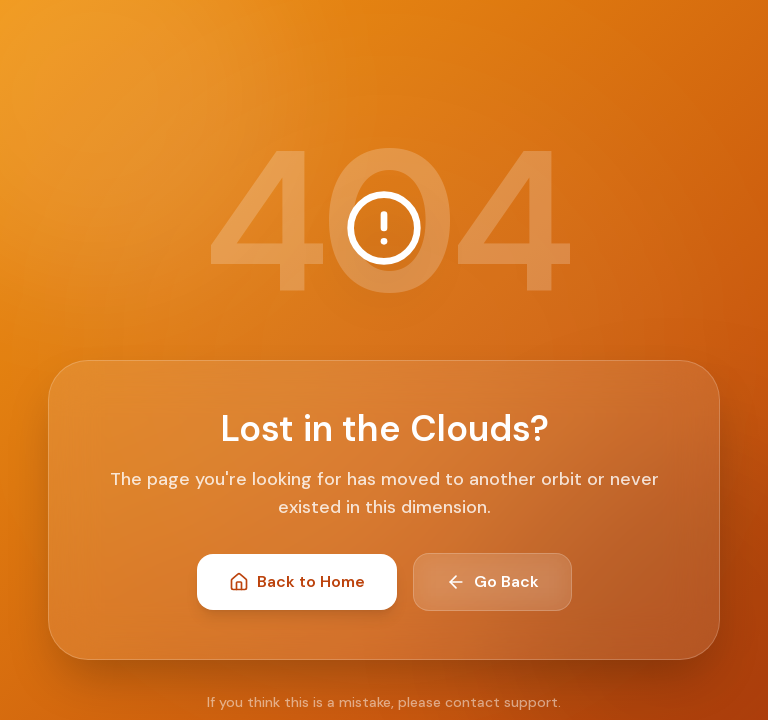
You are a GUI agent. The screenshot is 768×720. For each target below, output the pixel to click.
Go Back (492, 581)
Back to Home (297, 581)
